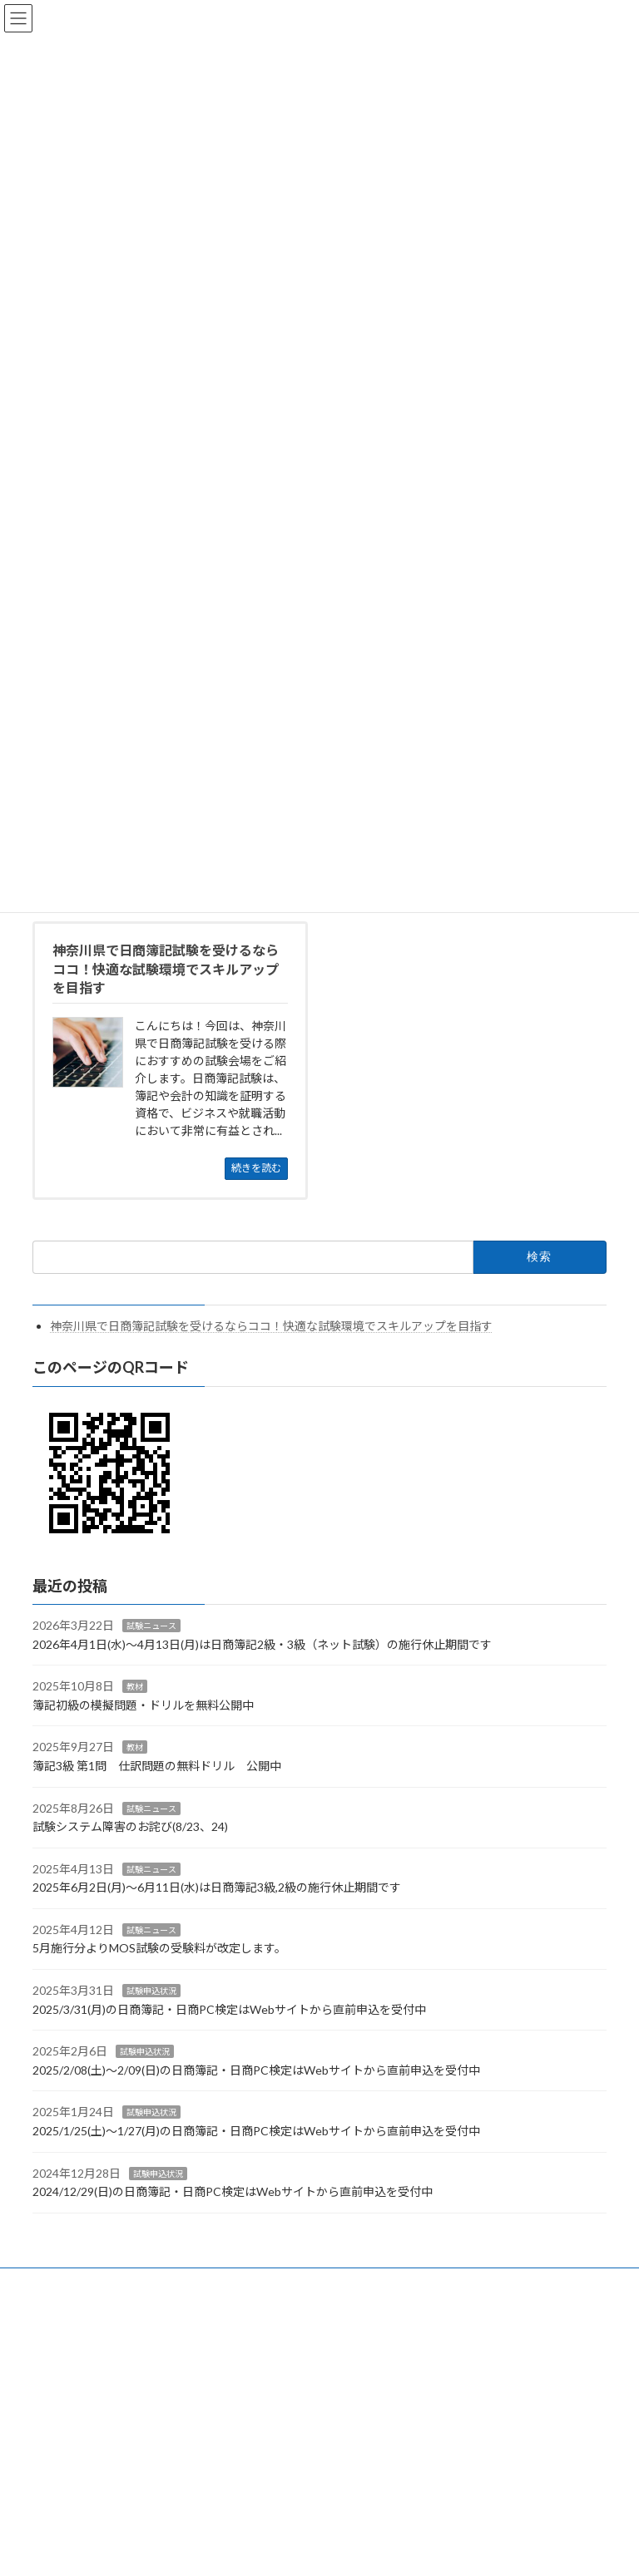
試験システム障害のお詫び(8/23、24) (130, 1826)
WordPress (238, 2313)
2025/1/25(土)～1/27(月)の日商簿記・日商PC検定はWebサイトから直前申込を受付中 (256, 2131)
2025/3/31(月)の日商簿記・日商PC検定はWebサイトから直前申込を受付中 (229, 2009)
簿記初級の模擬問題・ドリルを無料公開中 (143, 1705)
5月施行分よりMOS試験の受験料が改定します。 (159, 1948)
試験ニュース (151, 1626)
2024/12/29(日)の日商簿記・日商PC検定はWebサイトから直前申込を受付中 (232, 2191)
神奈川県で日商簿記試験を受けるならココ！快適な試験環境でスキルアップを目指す (271, 1326)
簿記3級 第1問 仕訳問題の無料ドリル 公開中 (156, 1766)
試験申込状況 (151, 1991)
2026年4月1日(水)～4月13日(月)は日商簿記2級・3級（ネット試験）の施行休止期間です (262, 1644)
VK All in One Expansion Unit (414, 2313)
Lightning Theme (315, 2313)
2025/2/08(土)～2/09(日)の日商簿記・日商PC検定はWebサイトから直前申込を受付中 (256, 2070)
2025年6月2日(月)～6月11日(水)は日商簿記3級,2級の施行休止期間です (216, 1887)
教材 (134, 1686)
